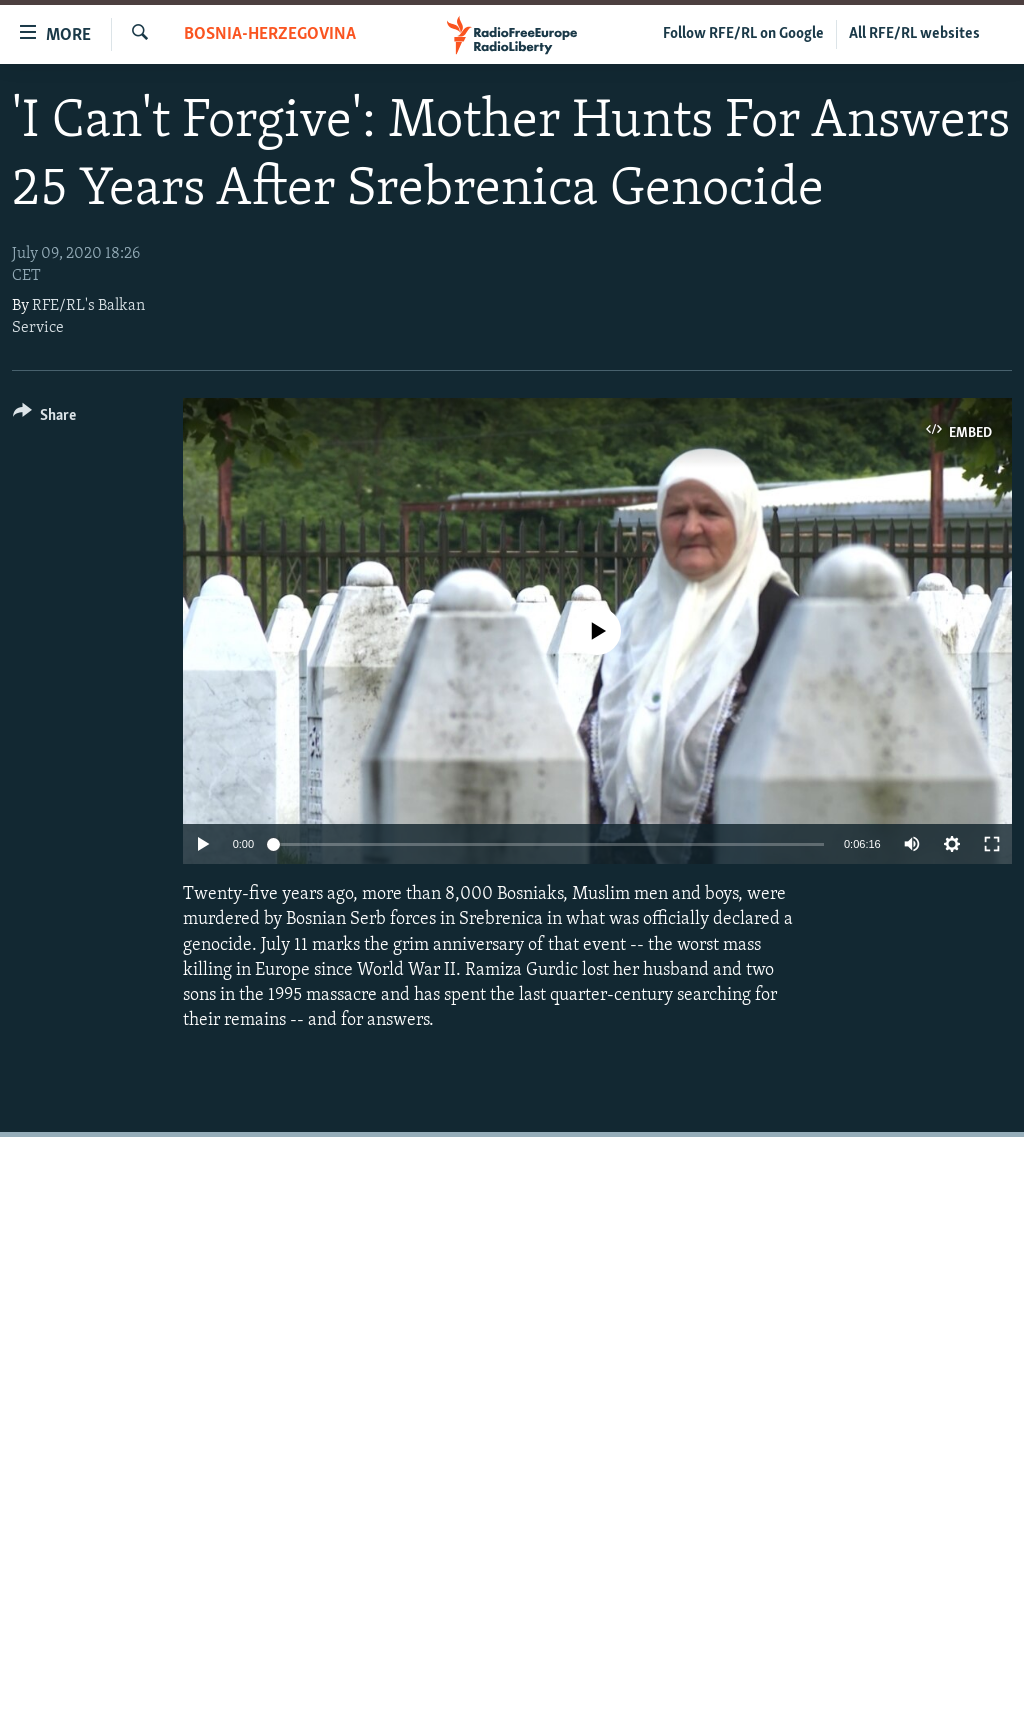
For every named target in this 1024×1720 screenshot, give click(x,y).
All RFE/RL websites (914, 34)
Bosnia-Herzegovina (270, 34)
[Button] (44, 418)
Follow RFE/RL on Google (743, 34)
